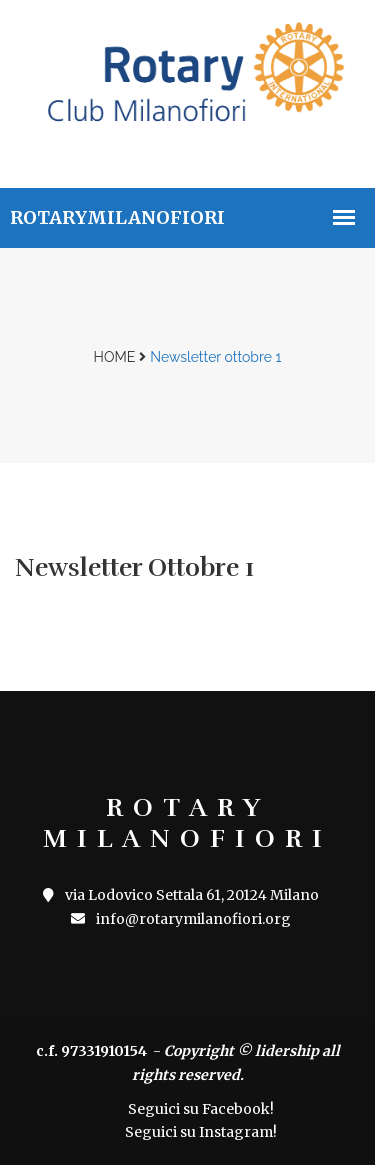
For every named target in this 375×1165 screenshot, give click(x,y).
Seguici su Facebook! (201, 1109)
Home (115, 357)
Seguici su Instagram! (201, 1132)
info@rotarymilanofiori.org (181, 919)
